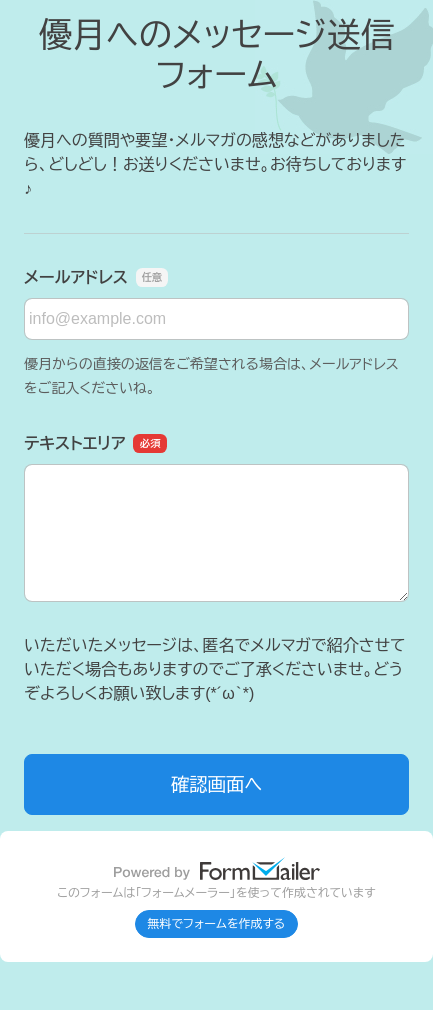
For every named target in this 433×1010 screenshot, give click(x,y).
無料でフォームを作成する (217, 924)
